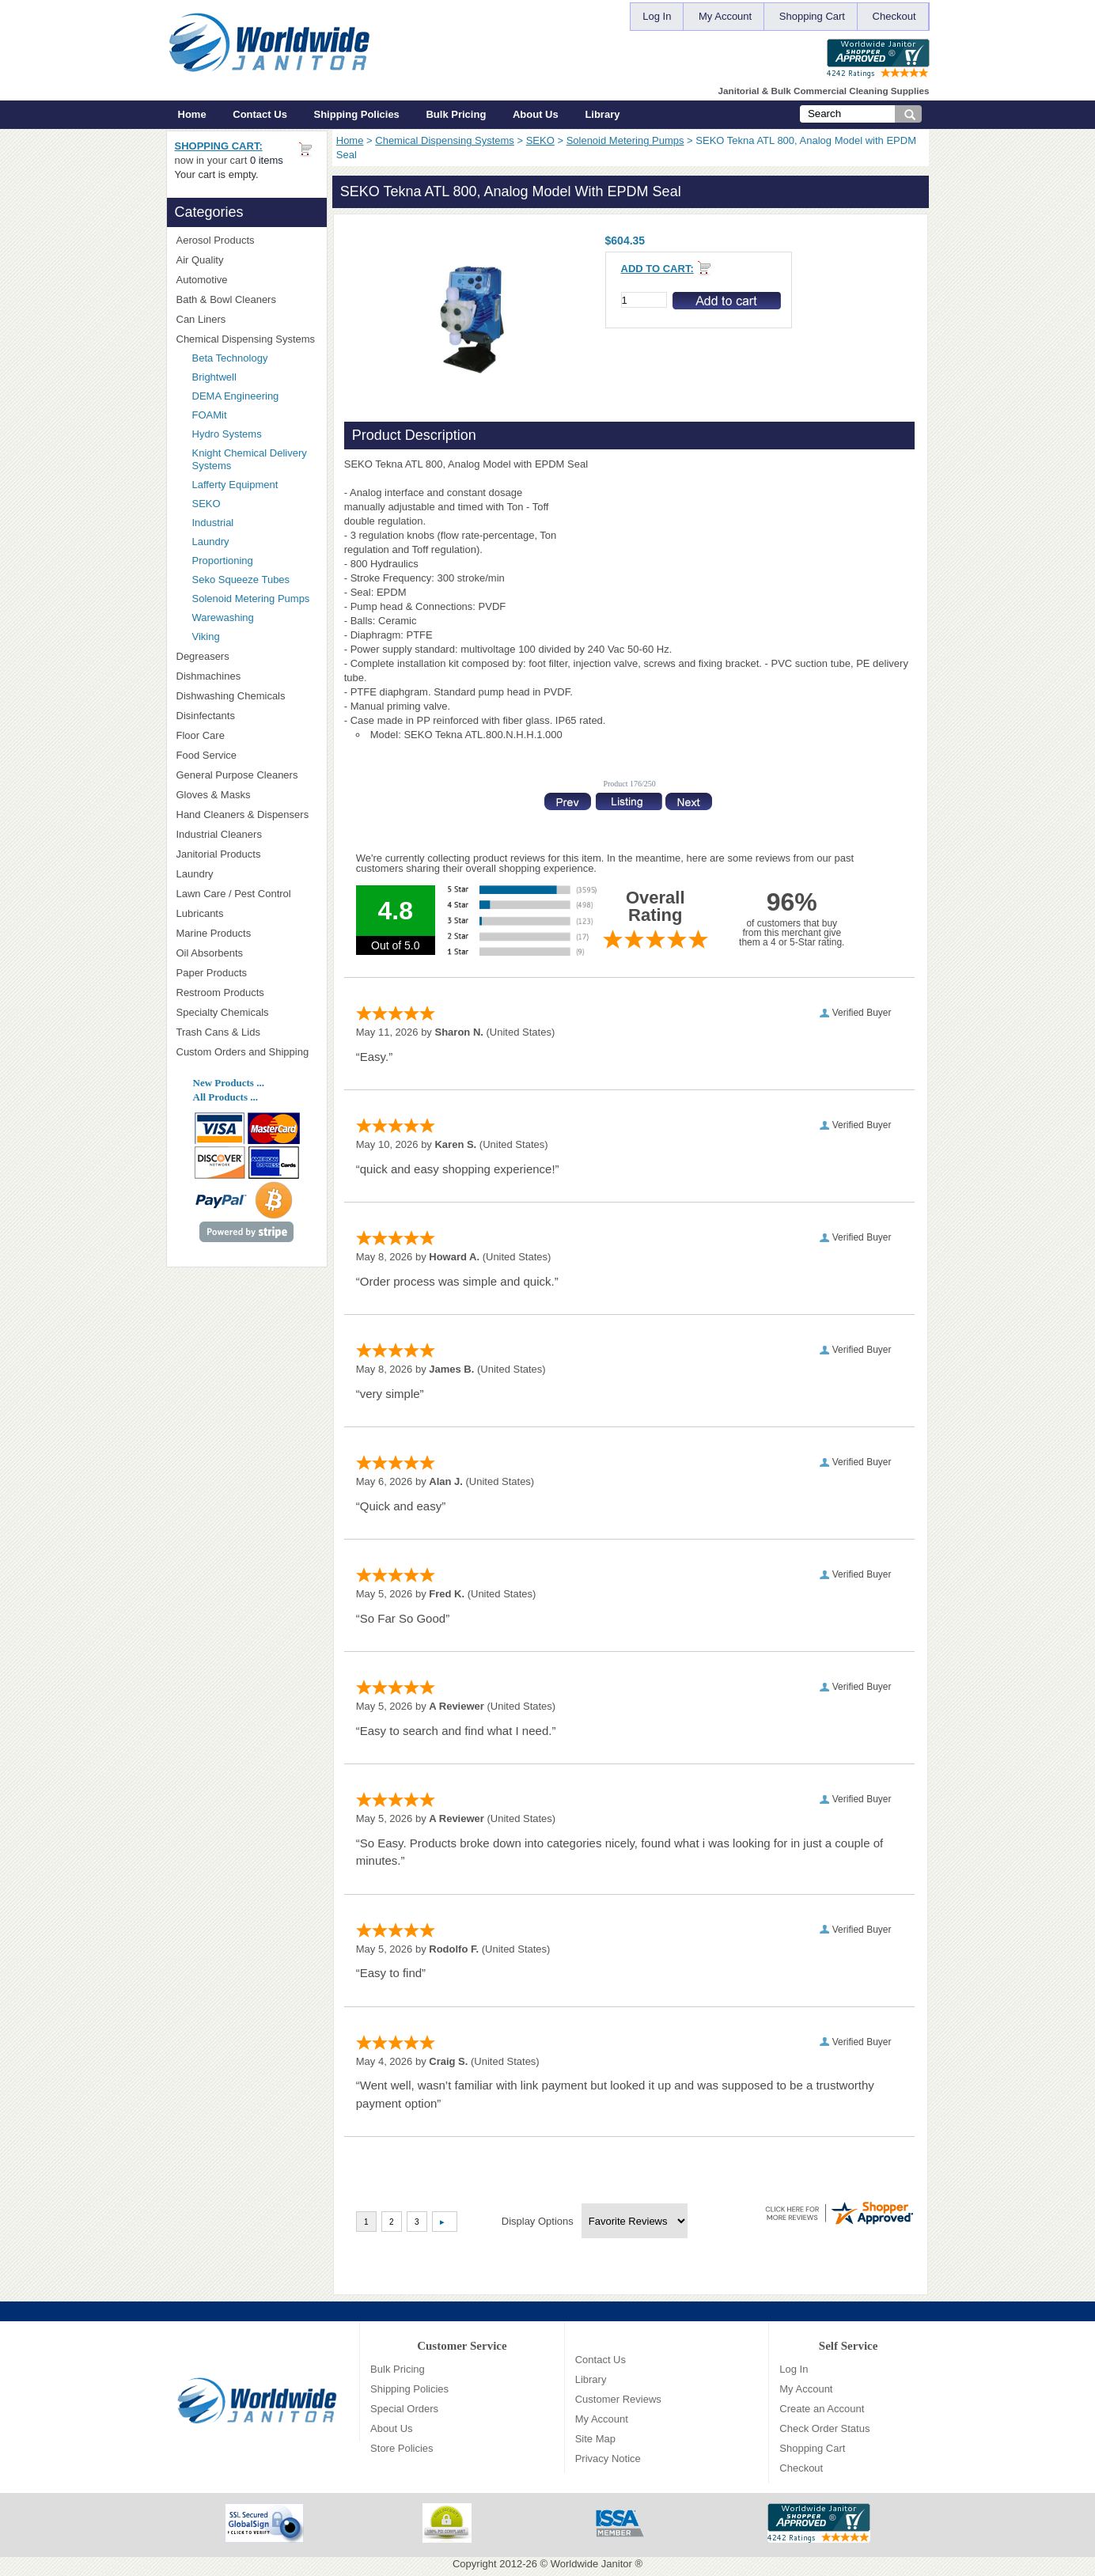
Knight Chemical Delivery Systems (254, 459)
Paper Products (246, 973)
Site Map (595, 2439)
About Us (536, 114)
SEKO (540, 140)
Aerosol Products (246, 240)
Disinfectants (246, 716)
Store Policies (401, 2448)
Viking (254, 636)
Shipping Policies (357, 114)
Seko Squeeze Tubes (241, 579)
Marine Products (214, 933)
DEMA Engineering (254, 396)
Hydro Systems (254, 434)
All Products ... (225, 1097)
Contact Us (260, 114)
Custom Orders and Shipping (246, 1052)
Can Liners (246, 319)
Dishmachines (246, 676)
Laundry (210, 541)
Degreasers (202, 656)
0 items (266, 160)
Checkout (894, 16)
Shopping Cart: (219, 146)
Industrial (213, 522)
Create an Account (821, 2409)
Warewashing (223, 617)
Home (192, 114)
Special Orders (404, 2409)
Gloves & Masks (246, 795)
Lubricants (200, 913)
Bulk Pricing (456, 114)
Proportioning (222, 560)
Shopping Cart (812, 16)
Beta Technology (250, 358)
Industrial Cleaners (219, 834)
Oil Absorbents (246, 953)
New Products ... (228, 1083)
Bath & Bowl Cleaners (226, 299)
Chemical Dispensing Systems (444, 140)
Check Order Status (824, 2428)
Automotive (202, 280)
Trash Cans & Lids (246, 1032)
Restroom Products (246, 992)
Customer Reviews (618, 2399)
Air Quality (246, 260)
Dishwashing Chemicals (246, 696)
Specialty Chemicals (246, 1012)
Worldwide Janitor (591, 2564)
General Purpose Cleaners (237, 775)
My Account (725, 16)
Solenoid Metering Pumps (625, 140)
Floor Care (246, 735)
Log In (656, 16)
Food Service (206, 755)
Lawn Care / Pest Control (246, 894)
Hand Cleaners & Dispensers (246, 815)
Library (602, 114)
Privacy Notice (608, 2458)
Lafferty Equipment (254, 485)
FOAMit (254, 415)
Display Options (538, 2221)
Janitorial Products (246, 854)
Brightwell (254, 377)
